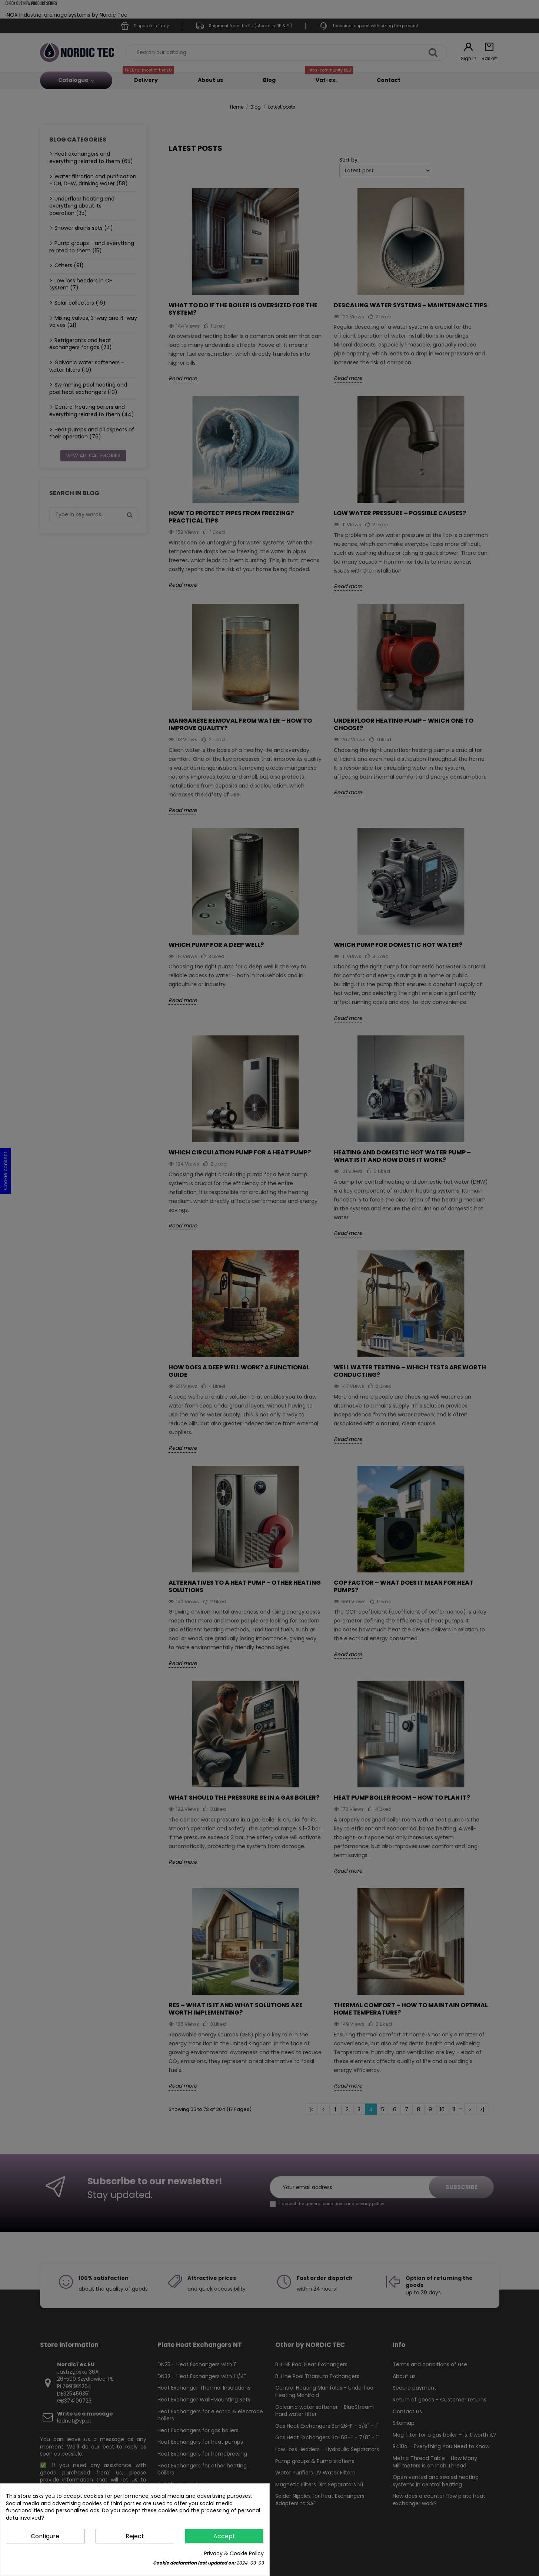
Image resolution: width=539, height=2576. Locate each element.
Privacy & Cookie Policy (234, 2553)
